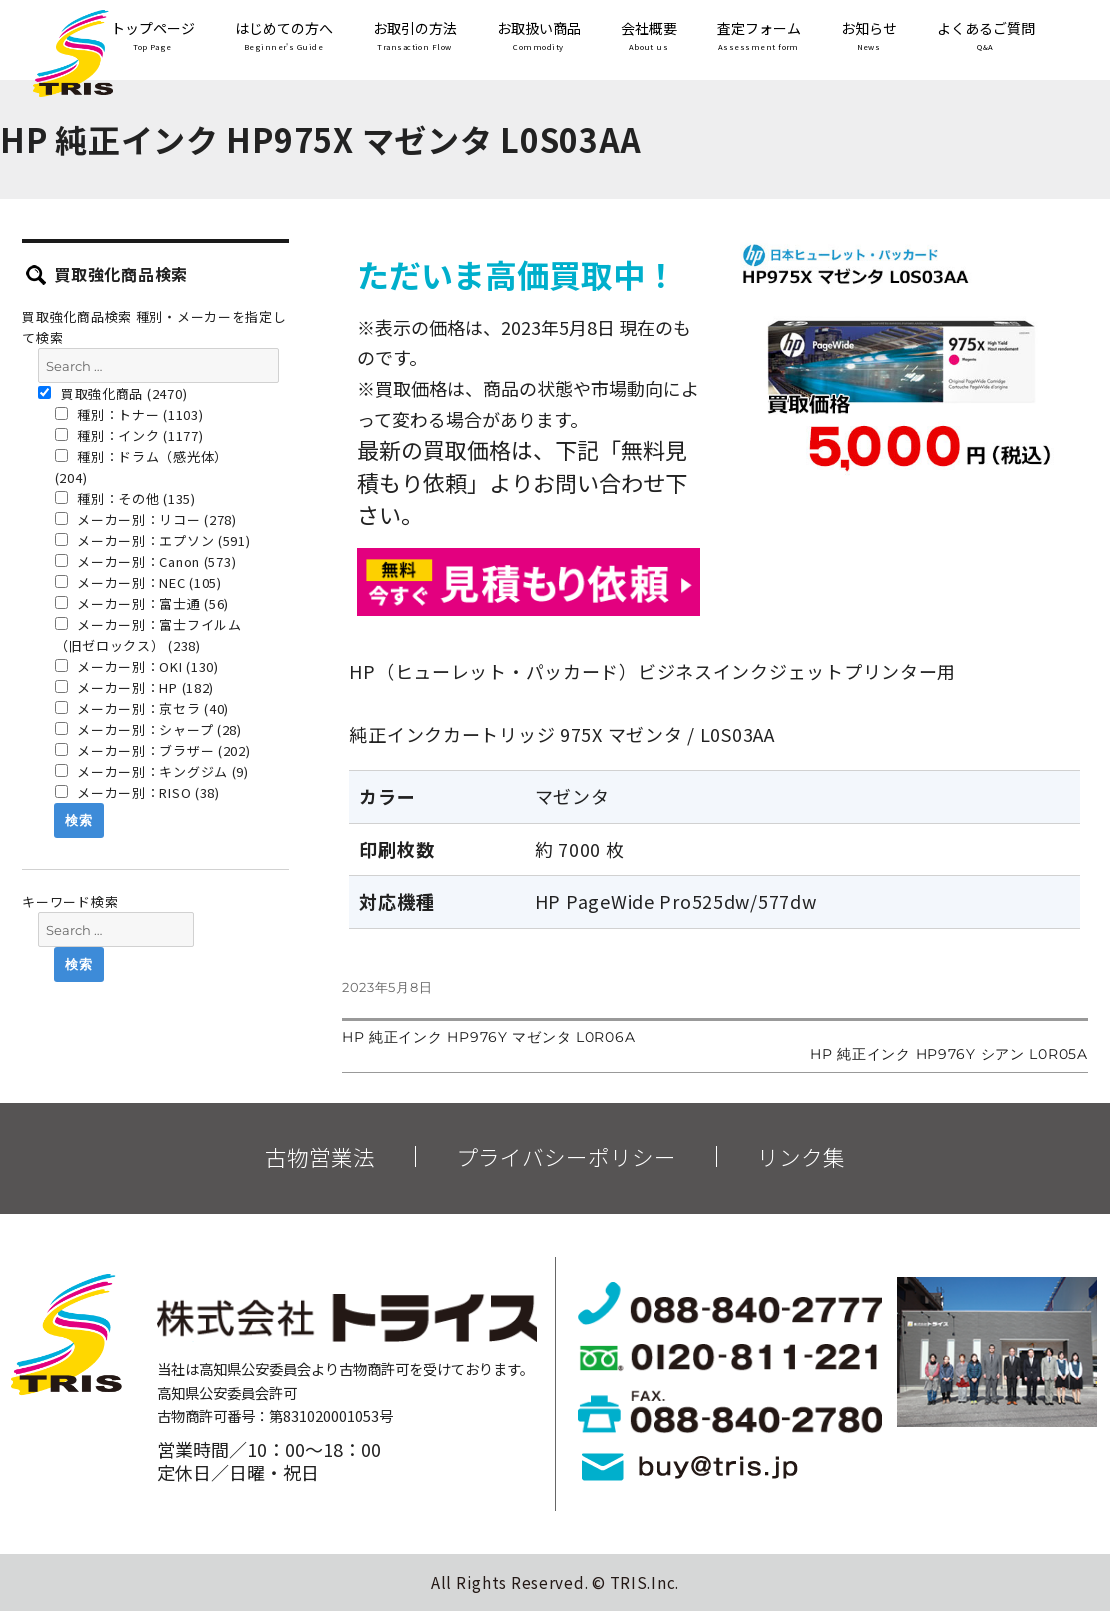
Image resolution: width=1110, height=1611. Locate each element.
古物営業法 (320, 1157)
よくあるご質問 (986, 37)
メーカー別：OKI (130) (137, 666)
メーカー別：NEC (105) (138, 582)
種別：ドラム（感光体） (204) (141, 467)
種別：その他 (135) (125, 498)
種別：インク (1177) (129, 435)
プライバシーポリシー (566, 1157)
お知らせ (869, 37)
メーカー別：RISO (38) (137, 792)
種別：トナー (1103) (129, 414)
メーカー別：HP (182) (135, 687)
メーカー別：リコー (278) (146, 519)
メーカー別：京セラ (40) (142, 708)
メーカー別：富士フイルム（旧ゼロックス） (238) (148, 635)
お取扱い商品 (539, 37)
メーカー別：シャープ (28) (148, 729)
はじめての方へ (284, 37)
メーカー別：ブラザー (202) (153, 750)
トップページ (153, 37)
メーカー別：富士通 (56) (142, 603)
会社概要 (649, 37)
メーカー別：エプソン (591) (153, 540)
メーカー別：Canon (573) (146, 561)
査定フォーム (759, 37)
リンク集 (801, 1157)
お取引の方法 (415, 37)
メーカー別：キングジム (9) (152, 771)
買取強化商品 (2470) (112, 393)
